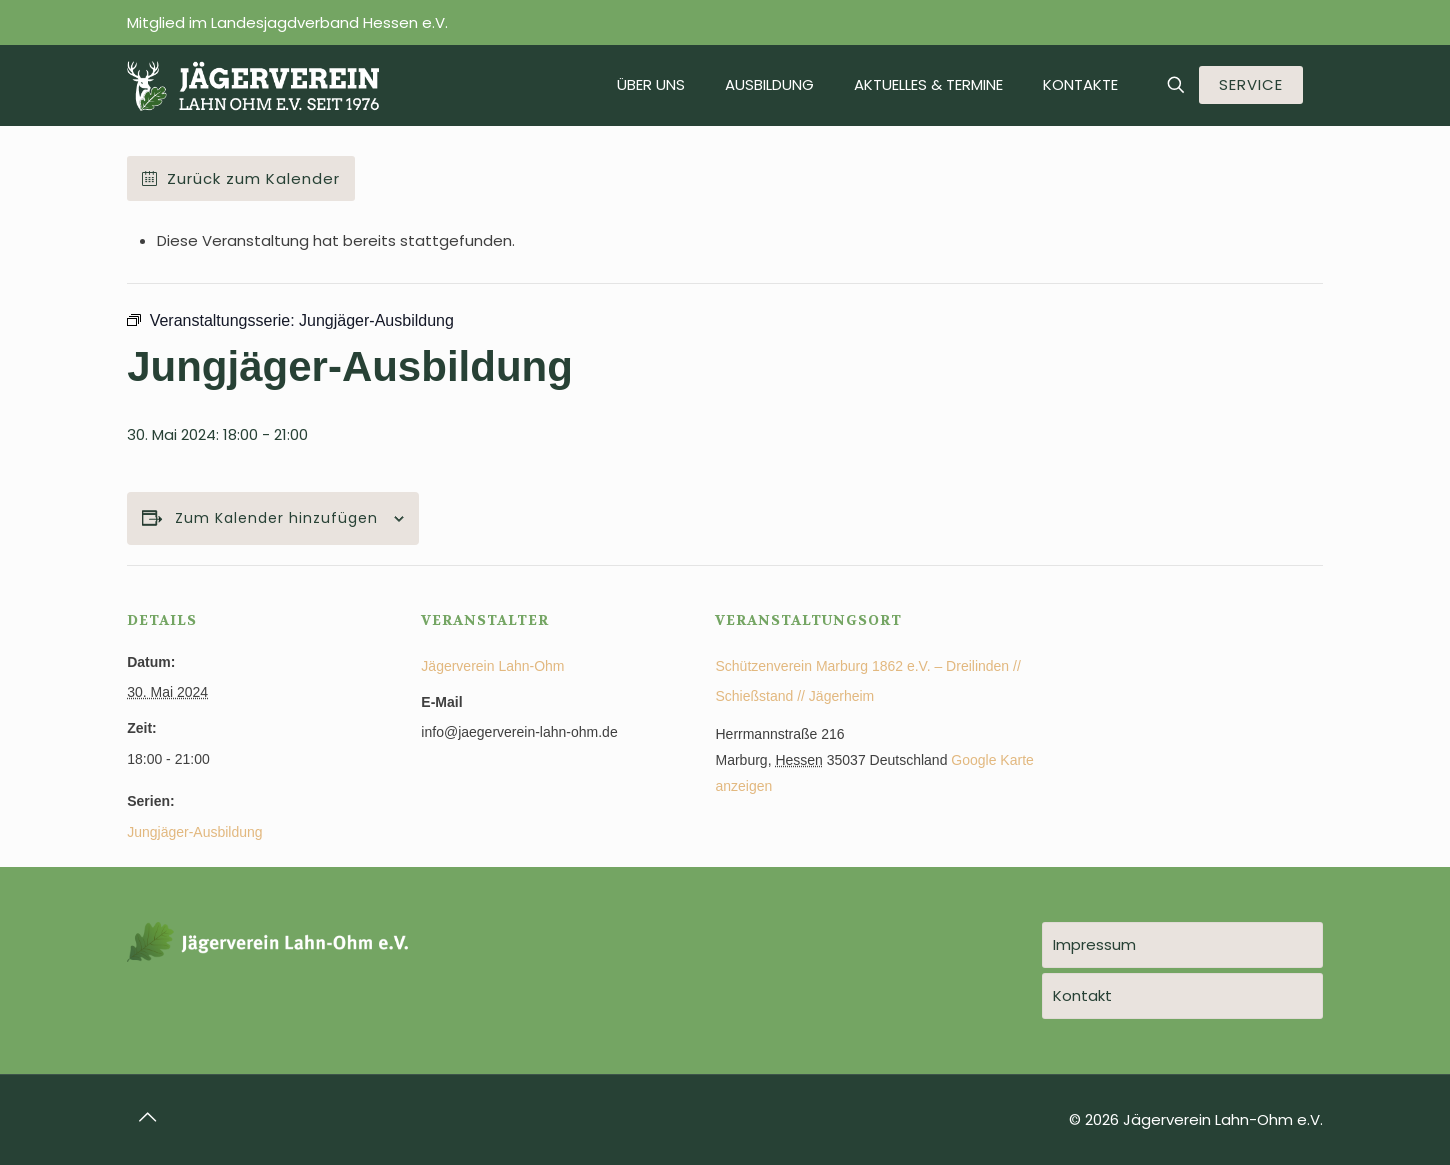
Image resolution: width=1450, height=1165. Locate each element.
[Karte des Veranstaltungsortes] (1217, 702)
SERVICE (1251, 84)
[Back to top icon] (148, 1117)
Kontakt (1082, 995)
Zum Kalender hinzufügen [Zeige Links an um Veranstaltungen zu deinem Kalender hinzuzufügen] (276, 518)
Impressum (1094, 944)
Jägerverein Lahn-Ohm (492, 666)
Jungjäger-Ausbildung (194, 832)
